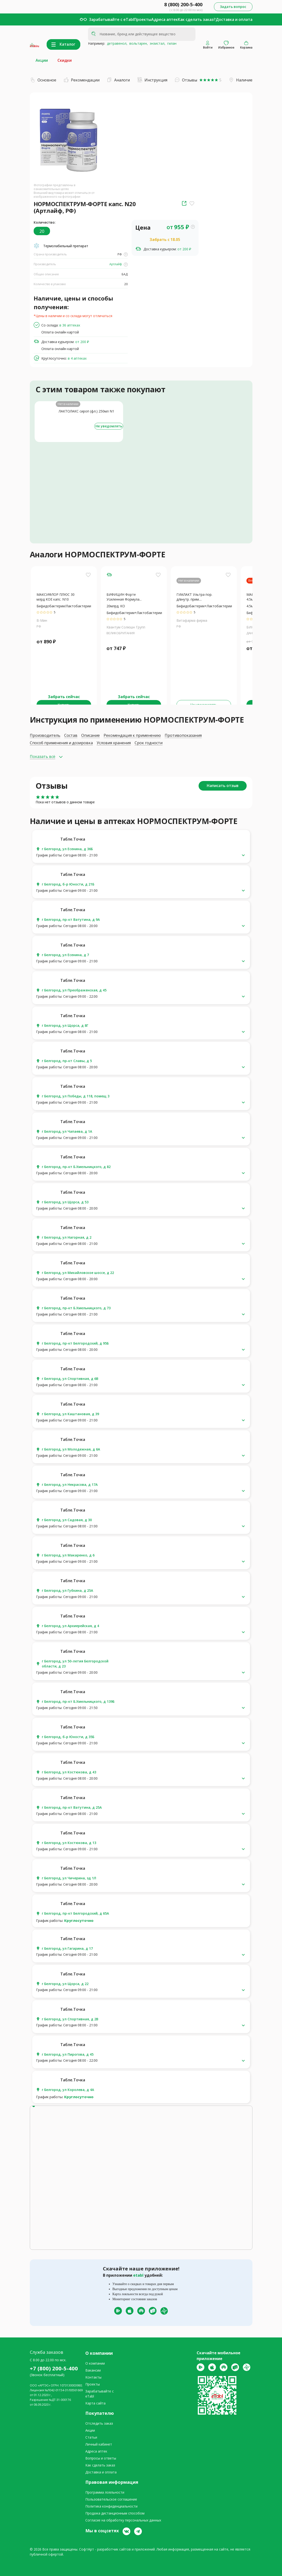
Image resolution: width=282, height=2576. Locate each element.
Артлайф (118, 264)
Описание (90, 735)
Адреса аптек (164, 19)
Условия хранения (114, 742)
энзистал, (156, 43)
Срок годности (149, 742)
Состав (70, 735)
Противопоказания (183, 735)
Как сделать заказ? (197, 19)
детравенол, (116, 43)
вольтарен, (137, 43)
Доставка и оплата (234, 19)
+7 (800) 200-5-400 (54, 2368)
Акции (42, 60)
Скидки (64, 60)
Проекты (142, 19)
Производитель (45, 735)
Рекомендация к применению (132, 735)
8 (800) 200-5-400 (183, 4)
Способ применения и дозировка (61, 742)
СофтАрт (86, 2549)
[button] (141, 855)
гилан (170, 43)
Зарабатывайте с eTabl (111, 19)
